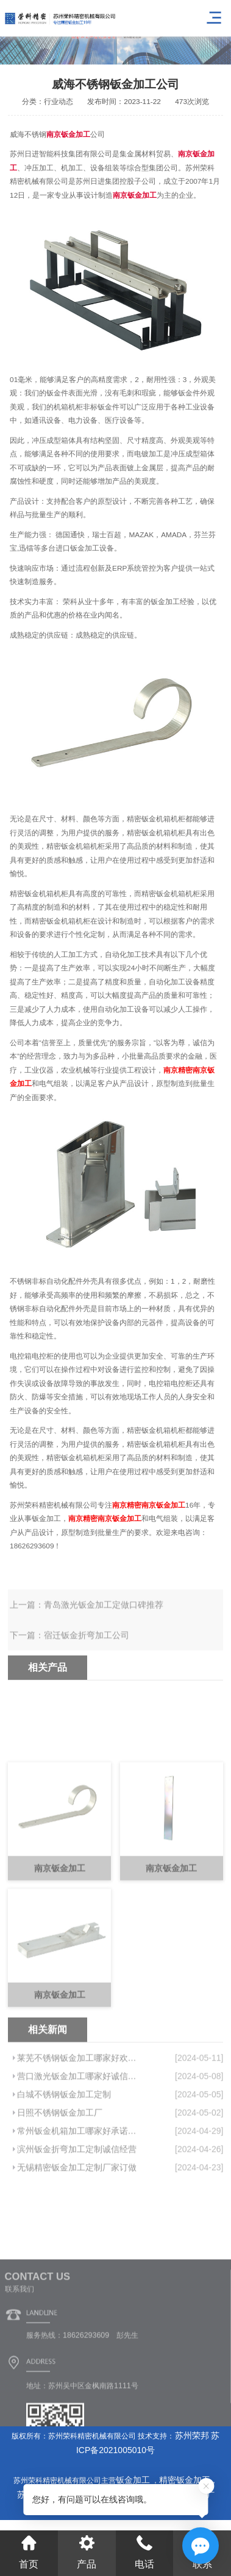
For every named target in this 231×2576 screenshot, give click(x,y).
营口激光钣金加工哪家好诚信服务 (79, 2158)
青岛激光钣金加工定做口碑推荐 (103, 1627)
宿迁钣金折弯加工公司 (86, 1657)
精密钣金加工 (184, 2480)
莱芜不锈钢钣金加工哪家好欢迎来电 (79, 2140)
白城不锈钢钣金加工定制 (64, 2176)
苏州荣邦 (192, 2435)
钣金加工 (134, 2480)
